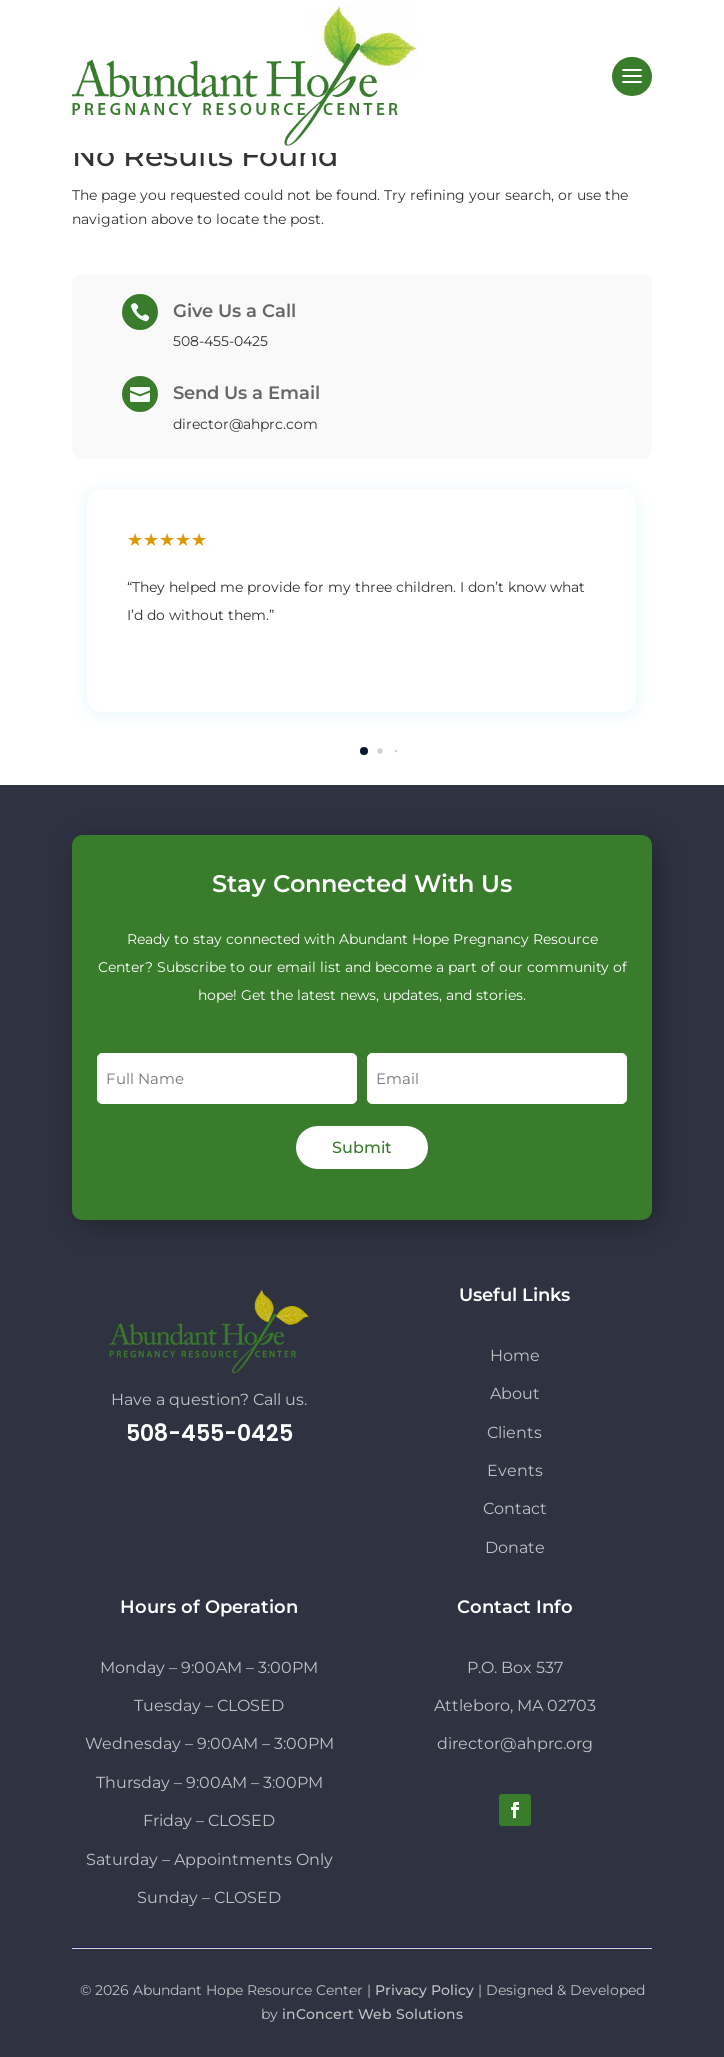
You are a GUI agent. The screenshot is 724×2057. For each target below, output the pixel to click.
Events (515, 1470)
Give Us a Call (234, 311)
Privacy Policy (424, 1990)
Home (515, 1355)
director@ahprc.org (515, 1743)
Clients (514, 1432)
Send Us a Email (246, 393)
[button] (364, 751)
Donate (515, 1547)
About (515, 1393)
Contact (515, 1508)
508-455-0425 (209, 1433)
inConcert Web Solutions (372, 2014)
